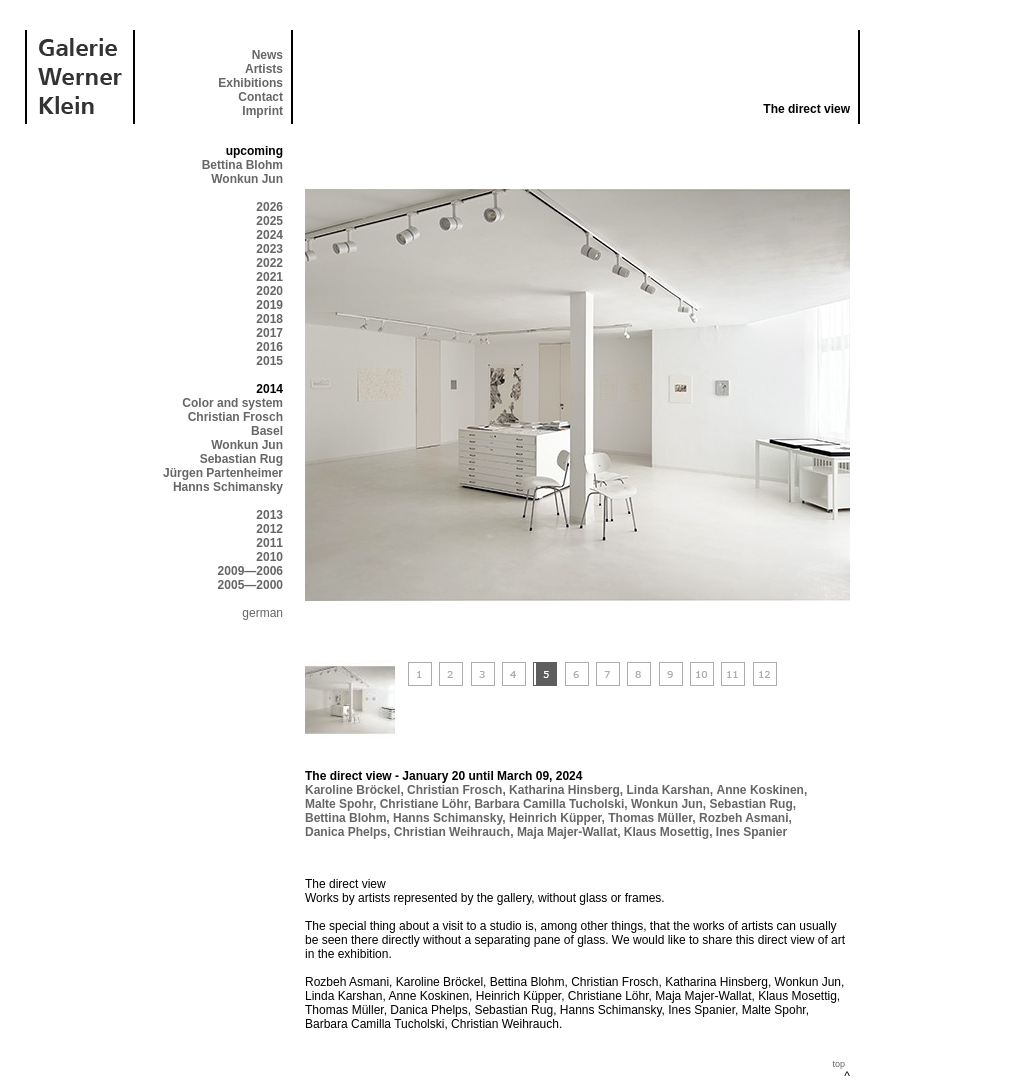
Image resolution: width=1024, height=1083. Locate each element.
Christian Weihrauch (452, 832)
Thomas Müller (650, 818)
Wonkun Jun (247, 179)
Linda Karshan (668, 790)
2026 (269, 207)
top (838, 1064)
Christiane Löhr (424, 804)
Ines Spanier (751, 832)
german (262, 613)
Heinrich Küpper (555, 818)
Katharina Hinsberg (564, 790)
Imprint (262, 111)
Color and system (232, 403)
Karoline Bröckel (352, 790)
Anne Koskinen (760, 790)
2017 (269, 333)
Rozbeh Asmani (744, 818)
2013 (269, 515)
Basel (267, 431)
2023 (269, 249)
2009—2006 (250, 571)
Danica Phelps (346, 832)
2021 (269, 277)
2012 (269, 529)
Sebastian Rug (241, 459)
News (267, 55)
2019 (269, 305)
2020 (269, 291)
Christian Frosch (235, 417)
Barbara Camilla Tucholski (549, 804)
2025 (269, 221)
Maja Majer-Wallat (567, 832)
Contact (260, 97)
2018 (269, 319)
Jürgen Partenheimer (223, 473)
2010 (269, 557)
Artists (264, 69)
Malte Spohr (339, 804)
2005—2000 (250, 585)
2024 (269, 235)
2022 (269, 263)
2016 (269, 347)
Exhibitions (250, 83)
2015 (269, 361)
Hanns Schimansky (228, 487)
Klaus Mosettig (666, 832)
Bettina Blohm (242, 165)
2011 (269, 543)
